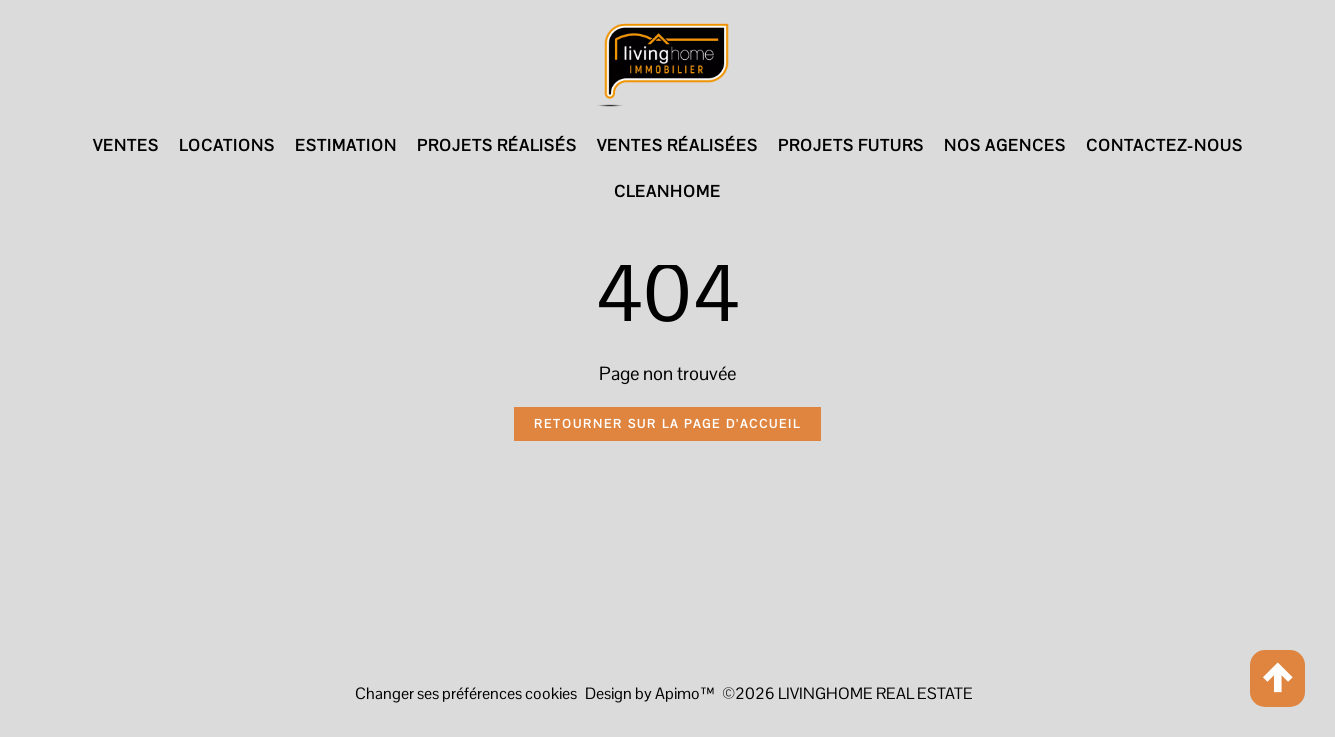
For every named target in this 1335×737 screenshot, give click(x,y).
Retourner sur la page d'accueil (667, 424)
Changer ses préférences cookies (466, 693)
